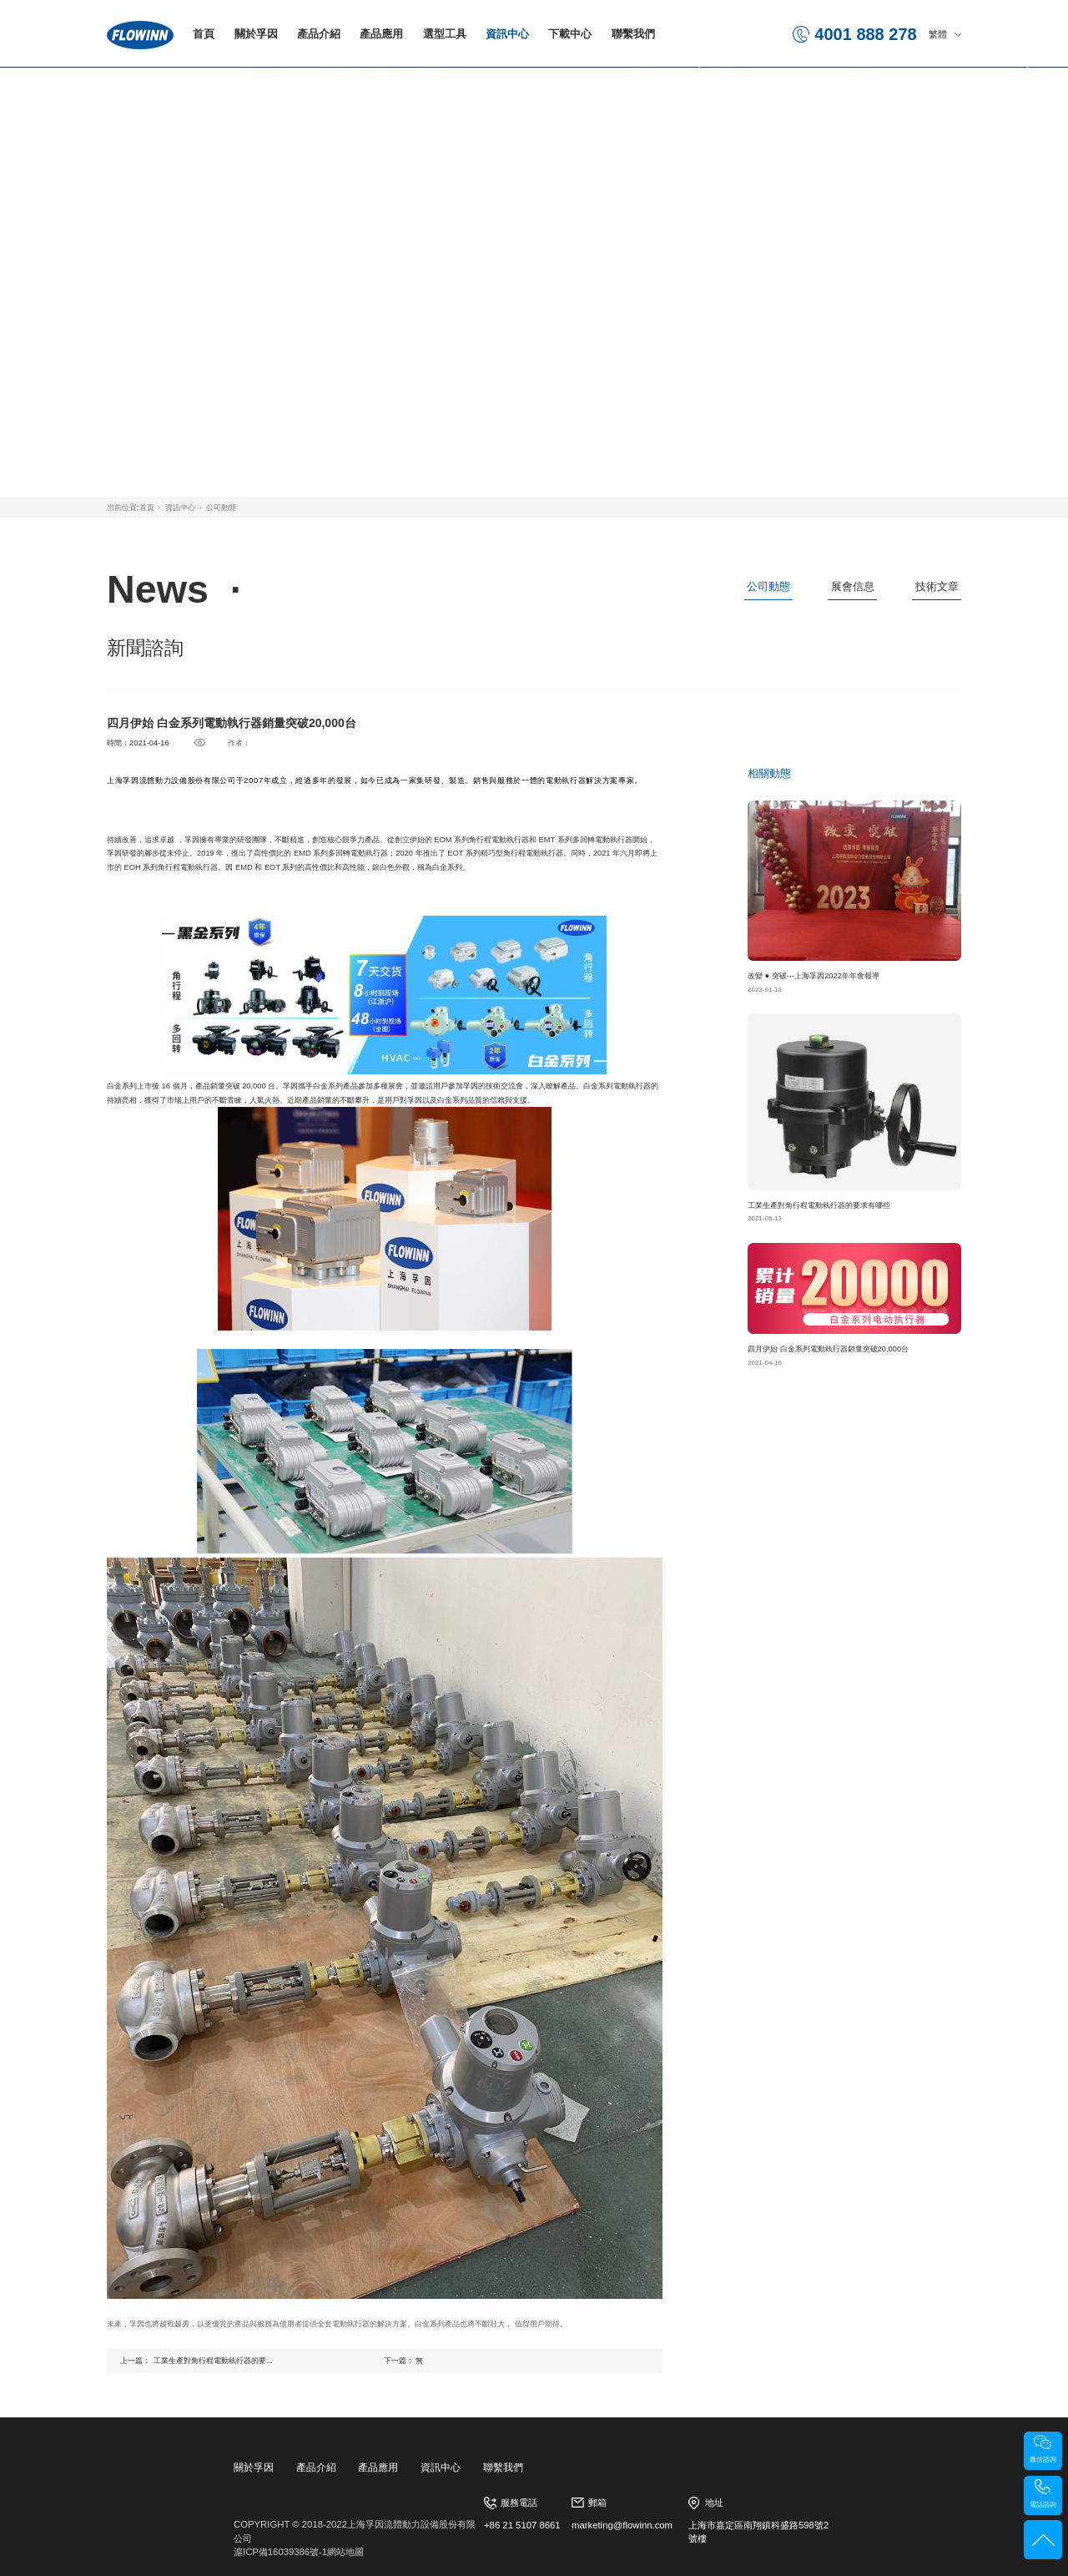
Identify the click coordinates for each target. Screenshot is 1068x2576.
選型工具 (444, 34)
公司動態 (221, 507)
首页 (146, 507)
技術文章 (937, 586)
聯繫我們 (633, 34)
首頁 (203, 34)
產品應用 (381, 34)
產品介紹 (318, 34)
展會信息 (852, 586)
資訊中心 (507, 34)
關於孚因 (256, 34)
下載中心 (570, 34)
